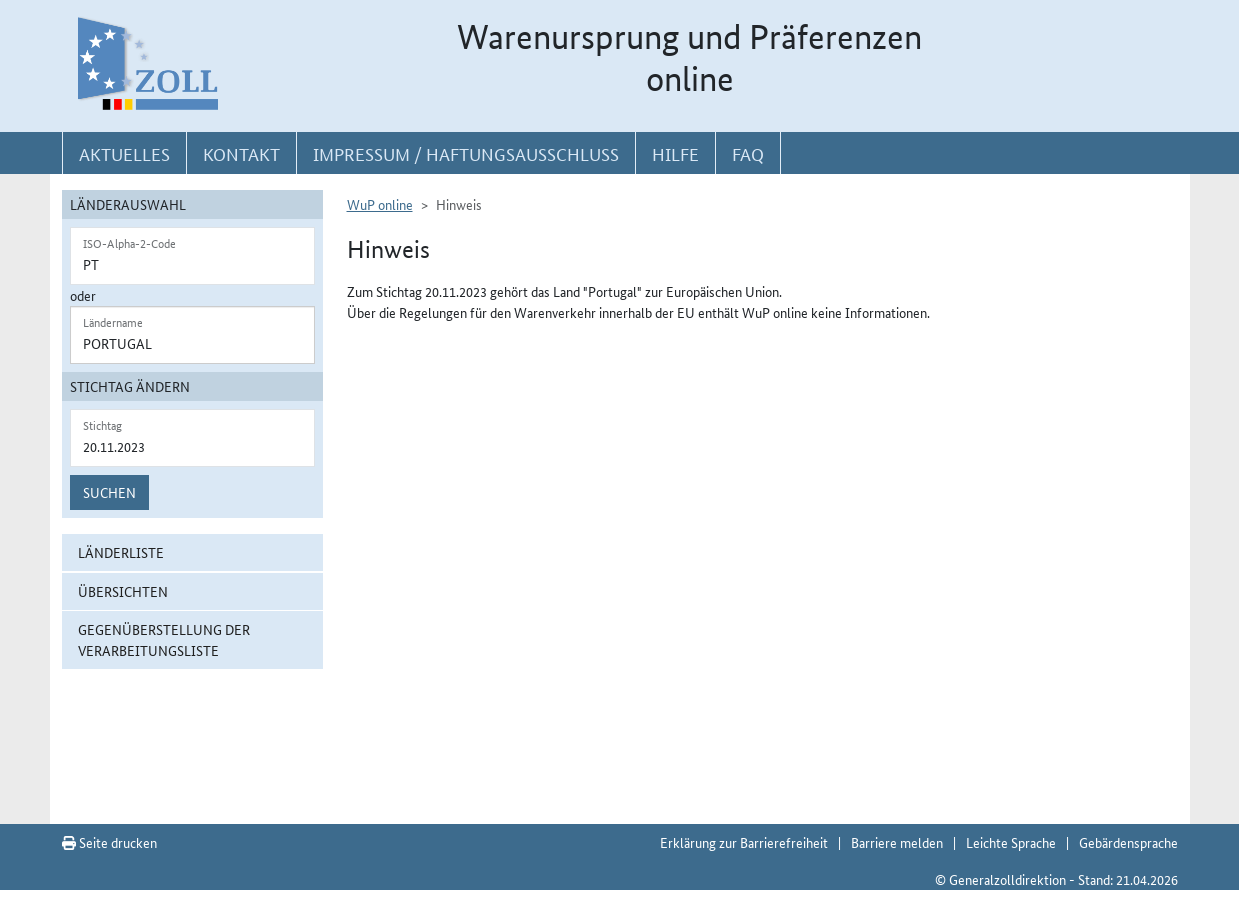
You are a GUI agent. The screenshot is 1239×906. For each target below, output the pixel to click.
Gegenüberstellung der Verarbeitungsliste (164, 639)
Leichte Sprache (1011, 842)
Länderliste (121, 552)
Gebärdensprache (1128, 842)
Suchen (109, 492)
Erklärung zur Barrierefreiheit (744, 842)
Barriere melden (897, 842)
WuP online (380, 204)
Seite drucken (109, 842)
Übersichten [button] (123, 591)
